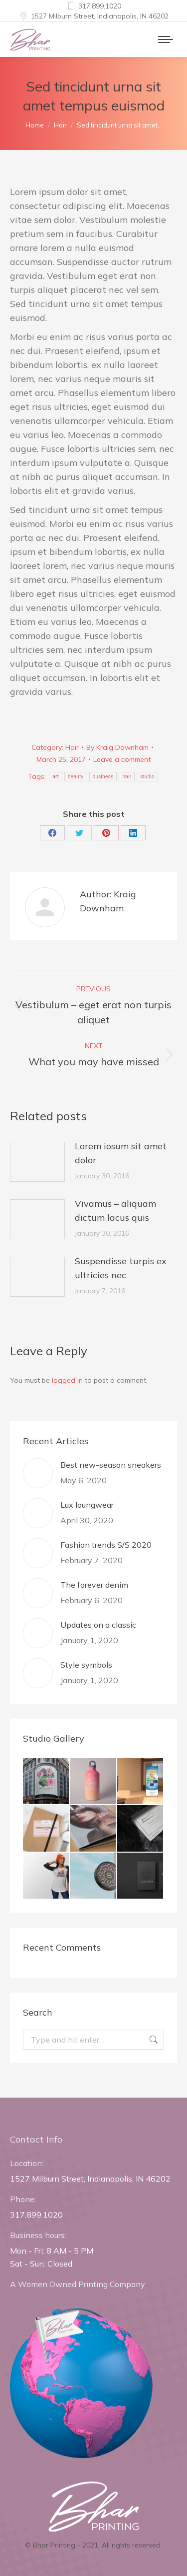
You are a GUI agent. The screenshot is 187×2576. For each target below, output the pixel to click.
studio (147, 776)
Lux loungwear (87, 1505)
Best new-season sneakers (110, 1465)
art (55, 776)
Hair (72, 747)
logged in (67, 1380)
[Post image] (37, 1162)
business (103, 776)
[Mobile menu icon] (165, 39)
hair (126, 776)
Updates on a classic (98, 1625)
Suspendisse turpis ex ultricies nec (121, 1268)
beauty (76, 776)
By (117, 747)
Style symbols (86, 1665)
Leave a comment (122, 759)
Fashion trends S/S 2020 (106, 1545)
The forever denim (94, 1585)
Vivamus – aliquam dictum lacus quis (115, 1210)
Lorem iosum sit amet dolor (121, 1153)
